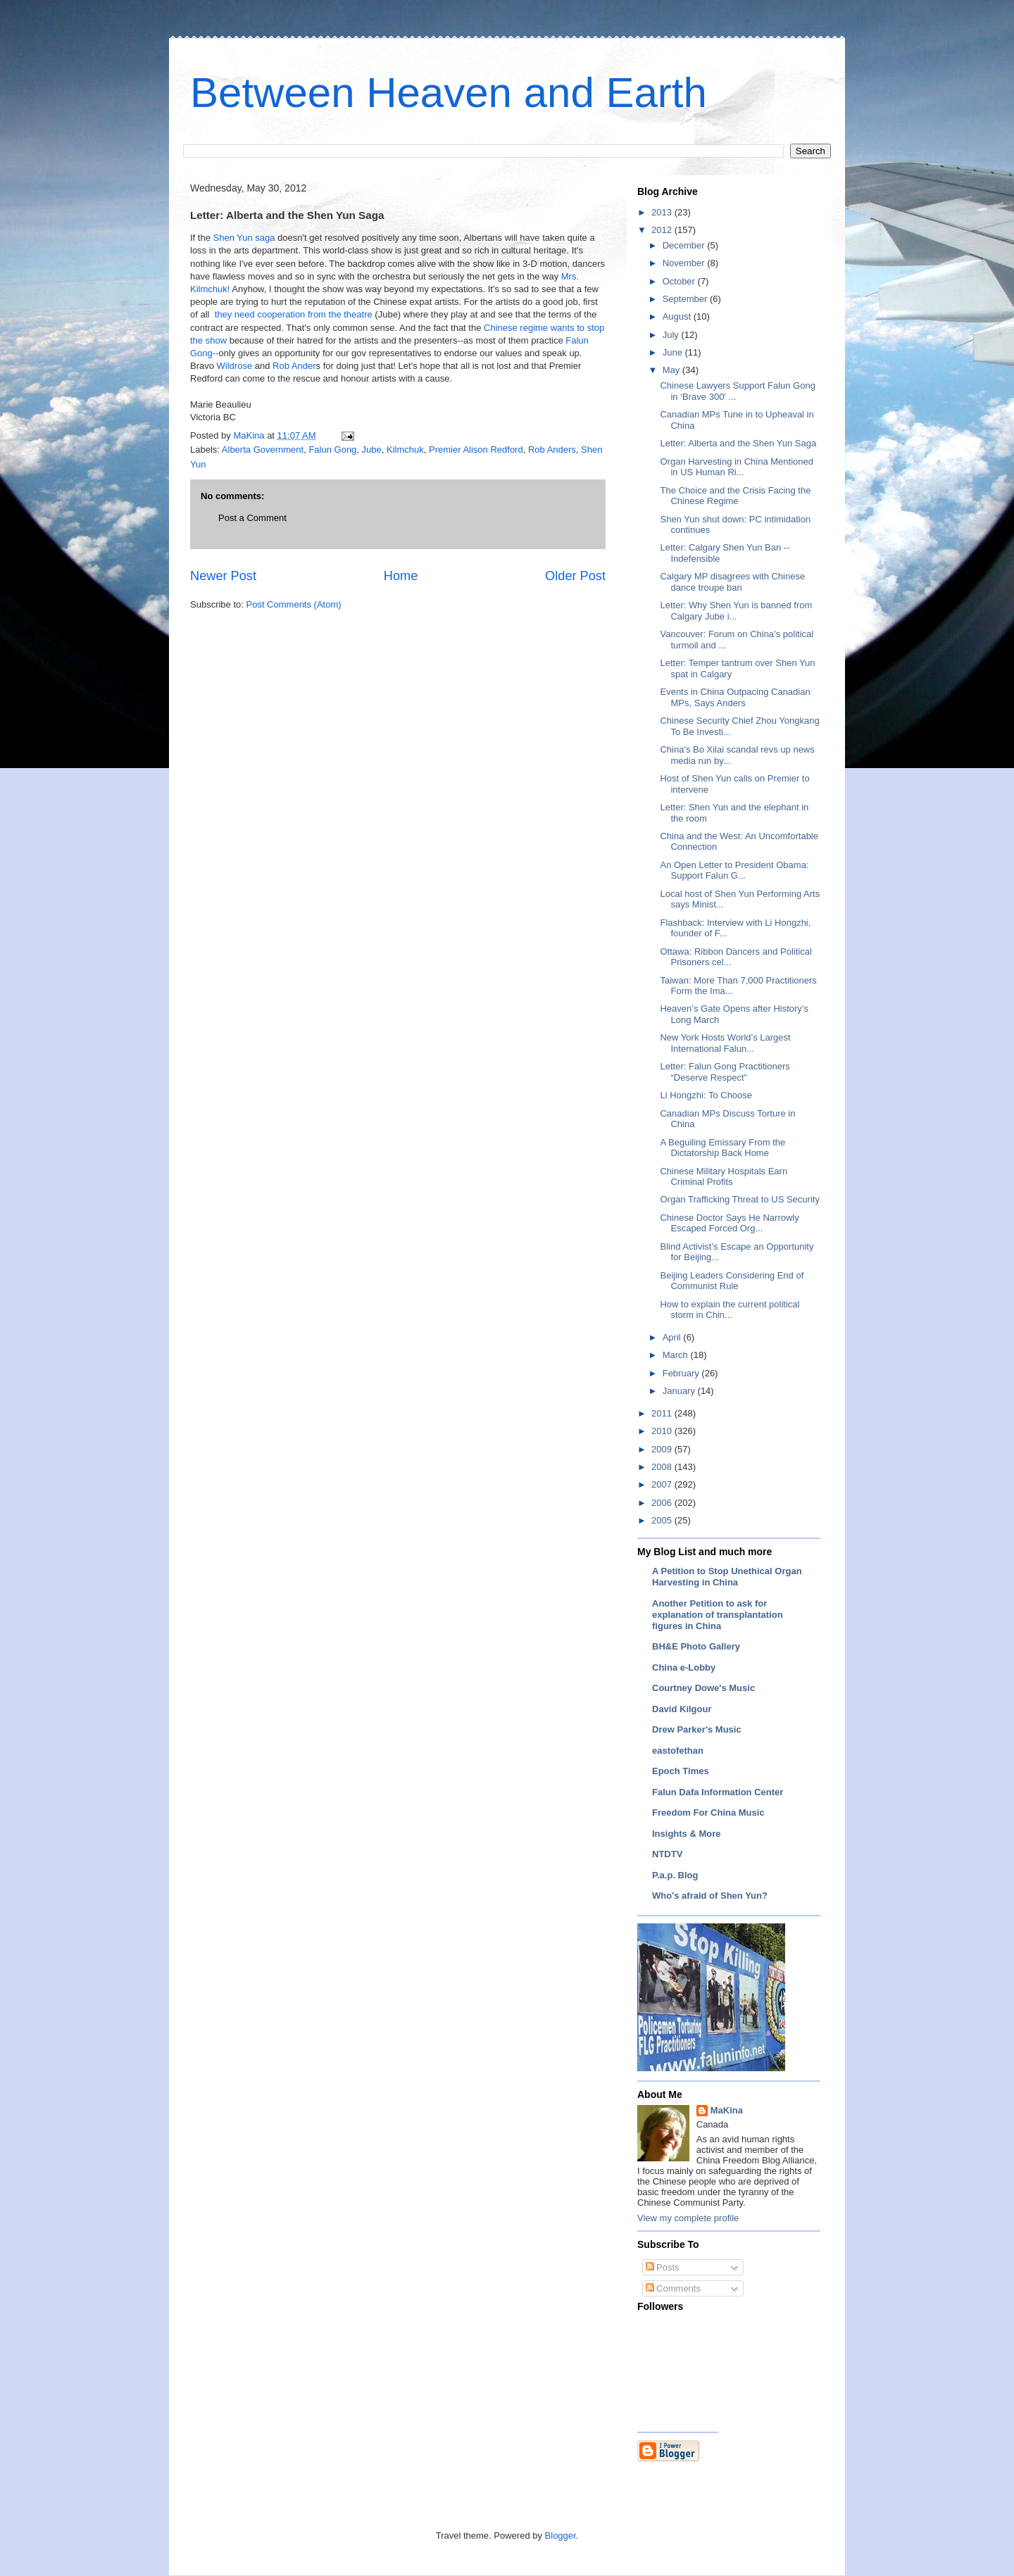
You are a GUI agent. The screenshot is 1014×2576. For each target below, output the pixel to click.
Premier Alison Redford (476, 449)
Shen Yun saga (244, 237)
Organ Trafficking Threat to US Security (739, 1199)
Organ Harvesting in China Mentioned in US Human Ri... (736, 467)
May (672, 370)
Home (401, 576)
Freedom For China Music (708, 1812)
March (677, 1355)
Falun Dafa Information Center (717, 1792)
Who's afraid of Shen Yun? (710, 1895)
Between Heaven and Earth (448, 92)
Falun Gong (332, 449)
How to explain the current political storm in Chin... (729, 1310)
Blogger (560, 2535)
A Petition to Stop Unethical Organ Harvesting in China (727, 1577)
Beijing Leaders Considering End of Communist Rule (731, 1281)
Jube (372, 449)
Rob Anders (552, 449)
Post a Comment (252, 518)
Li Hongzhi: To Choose (706, 1095)
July (672, 334)
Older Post (575, 576)
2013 (663, 212)
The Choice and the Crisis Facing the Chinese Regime (735, 496)
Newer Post (223, 576)
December (685, 245)
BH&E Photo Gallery (696, 1646)
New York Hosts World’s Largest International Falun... (725, 1043)
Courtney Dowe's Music (703, 1688)
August (678, 316)
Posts (663, 2267)
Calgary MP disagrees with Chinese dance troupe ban (732, 582)
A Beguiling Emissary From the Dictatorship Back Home (722, 1148)
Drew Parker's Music (696, 1729)
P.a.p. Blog (675, 1875)
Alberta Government (262, 449)
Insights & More (686, 1833)
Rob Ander (294, 365)
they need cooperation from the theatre (294, 314)
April (673, 1337)
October (680, 281)
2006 (663, 1502)
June (674, 352)
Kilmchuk (405, 449)
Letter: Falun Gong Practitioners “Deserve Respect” (724, 1072)
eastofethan (677, 1750)
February (682, 1373)
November (685, 263)
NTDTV (667, 1854)
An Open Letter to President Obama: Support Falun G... (734, 870)
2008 (663, 1467)
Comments (673, 2288)
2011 (663, 1413)
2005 (663, 1520)
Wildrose (236, 365)
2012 (663, 230)
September (686, 299)
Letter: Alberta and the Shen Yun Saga (738, 443)
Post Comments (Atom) (294, 604)
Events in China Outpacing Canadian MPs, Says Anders (735, 697)
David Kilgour (682, 1709)
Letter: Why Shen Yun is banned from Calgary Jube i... (736, 611)
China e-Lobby (683, 1667)
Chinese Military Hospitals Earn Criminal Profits (723, 1177)
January (680, 1391)
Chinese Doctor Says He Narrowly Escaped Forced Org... (729, 1223)
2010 (663, 1431)
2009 (663, 1449)
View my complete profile (688, 2218)
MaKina (727, 2110)
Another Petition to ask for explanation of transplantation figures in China (717, 1614)
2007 (663, 1484)
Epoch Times (680, 1771)
